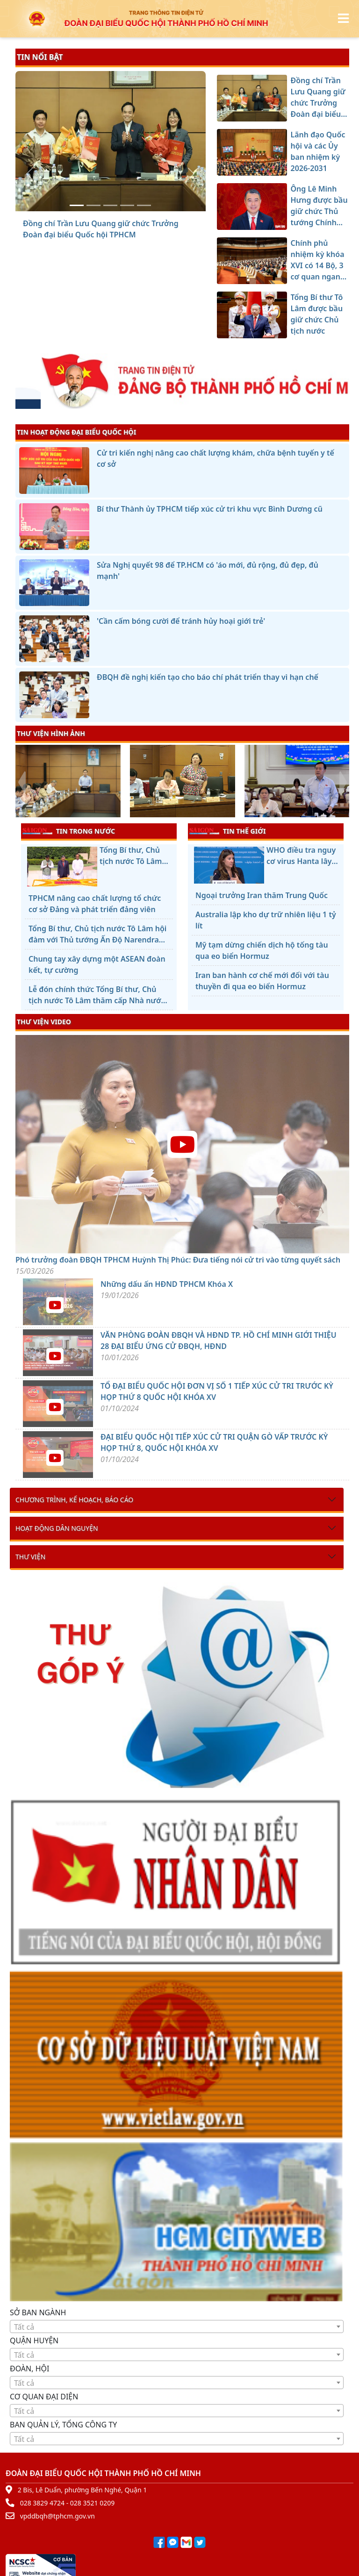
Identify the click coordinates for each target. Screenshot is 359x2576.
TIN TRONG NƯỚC (68, 830)
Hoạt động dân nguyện (56, 1528)
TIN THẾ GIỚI (227, 830)
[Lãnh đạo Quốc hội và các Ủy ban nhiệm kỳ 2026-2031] (93, 205)
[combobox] (177, 2326)
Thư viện (30, 1556)
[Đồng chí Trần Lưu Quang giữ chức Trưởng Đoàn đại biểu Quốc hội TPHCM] (77, 205)
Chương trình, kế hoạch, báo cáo (74, 1499)
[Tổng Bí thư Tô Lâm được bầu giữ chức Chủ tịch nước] (144, 205)
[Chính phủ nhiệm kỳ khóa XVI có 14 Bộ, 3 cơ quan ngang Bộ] (127, 205)
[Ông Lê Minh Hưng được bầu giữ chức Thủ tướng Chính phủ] (110, 205)
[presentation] (21, 782)
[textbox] (176, 2326)
